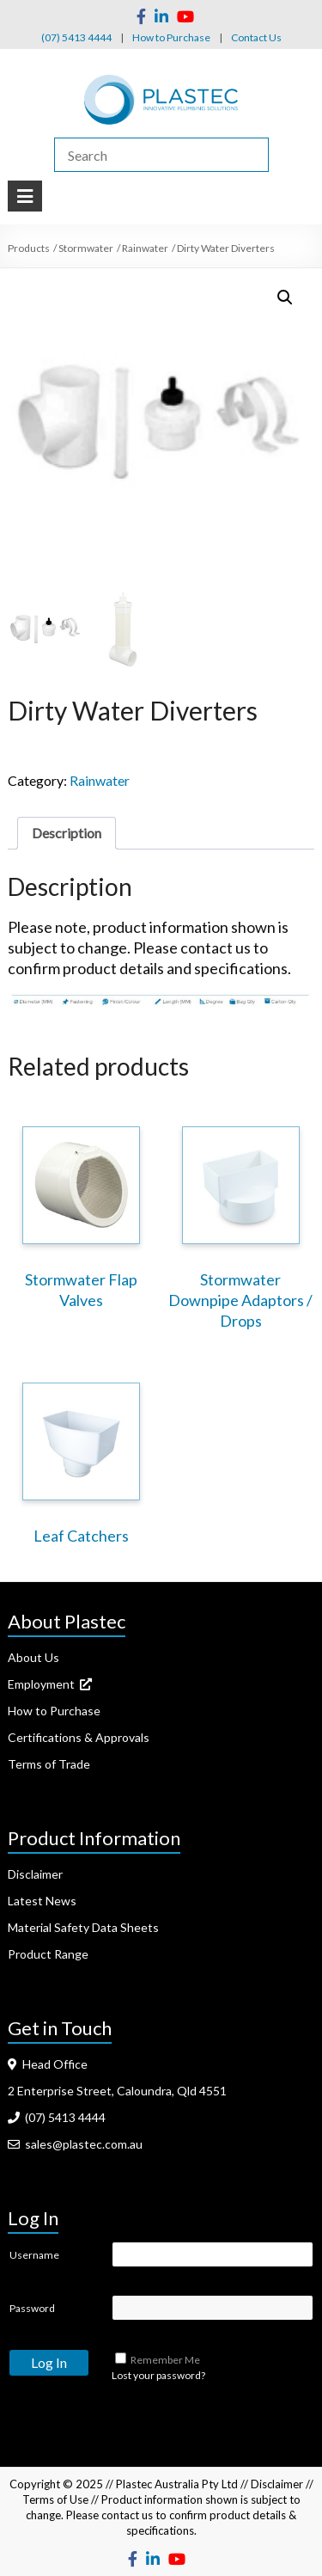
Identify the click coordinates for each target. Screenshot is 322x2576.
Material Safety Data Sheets (83, 1927)
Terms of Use (55, 2499)
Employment (50, 1684)
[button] (285, 297)
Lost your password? (158, 2375)
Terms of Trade (49, 1764)
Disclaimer (35, 1874)
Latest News (42, 1900)
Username (34, 2254)
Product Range (48, 1954)
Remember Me (165, 2359)
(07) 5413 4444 (76, 37)
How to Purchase (171, 37)
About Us (33, 1657)
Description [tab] (66, 833)
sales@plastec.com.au (75, 2144)
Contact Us (256, 37)
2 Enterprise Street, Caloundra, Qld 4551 (117, 2090)
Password (32, 2308)
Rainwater (100, 780)
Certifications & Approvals (78, 1737)
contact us (127, 2515)
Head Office (48, 2064)
